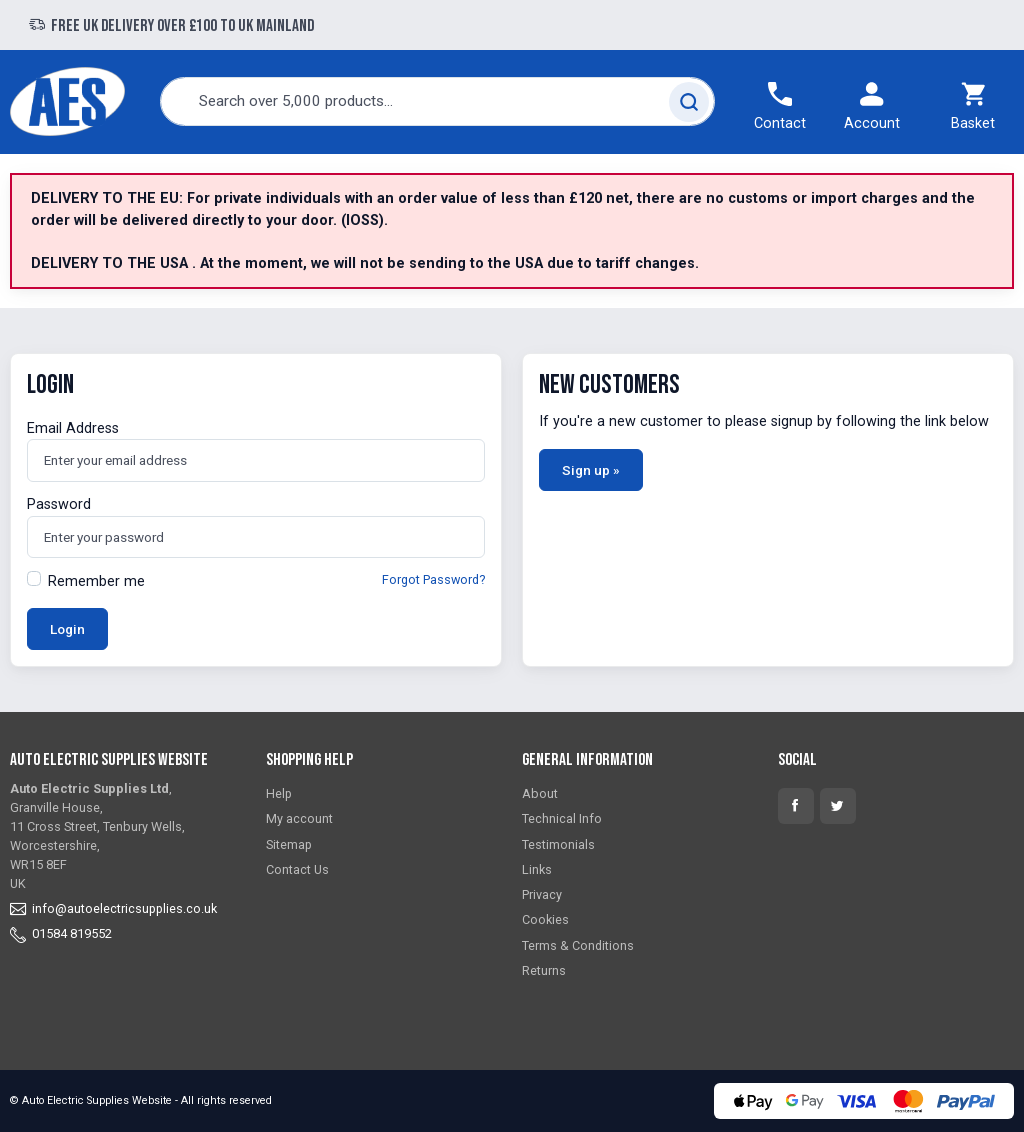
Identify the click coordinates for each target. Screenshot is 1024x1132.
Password (59, 504)
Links (537, 869)
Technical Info (562, 818)
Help (279, 793)
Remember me (96, 581)
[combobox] (438, 101)
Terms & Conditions (578, 945)
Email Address (73, 428)
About (540, 793)
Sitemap (289, 844)
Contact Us (297, 869)
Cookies (545, 919)
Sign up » (591, 470)
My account (299, 818)
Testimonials (558, 844)
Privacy (542, 894)
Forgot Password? (433, 579)
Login (67, 629)
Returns (544, 970)
